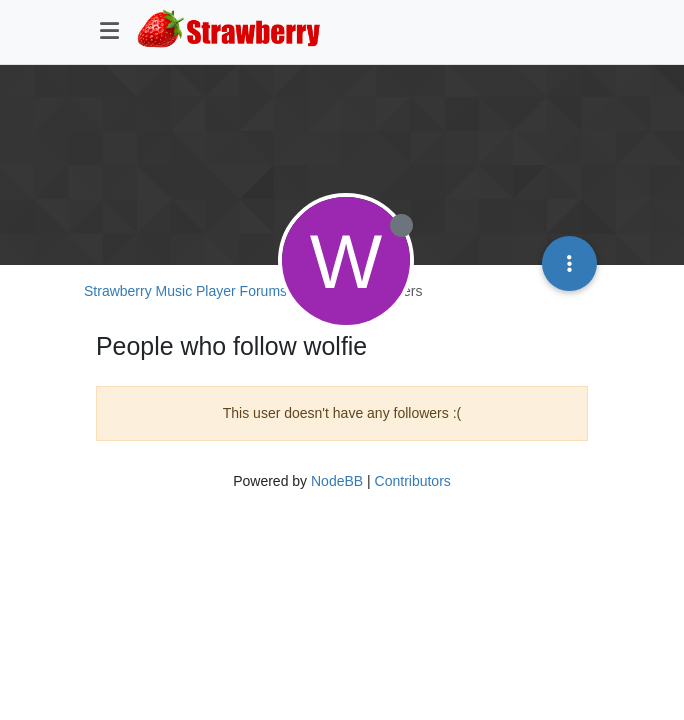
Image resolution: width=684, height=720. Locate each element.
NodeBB (337, 481)
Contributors (413, 481)
